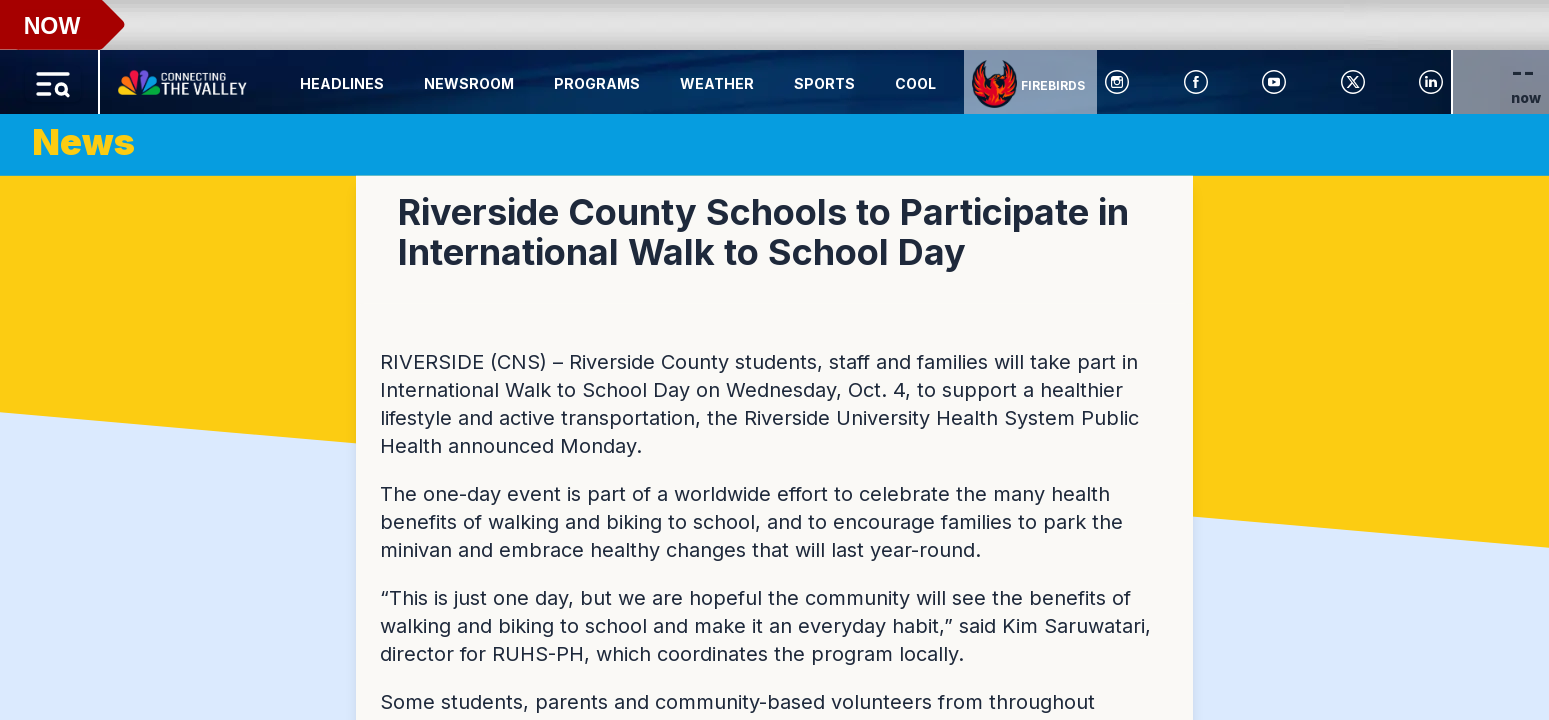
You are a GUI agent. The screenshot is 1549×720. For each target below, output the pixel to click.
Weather (717, 83)
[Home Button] (184, 78)
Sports (824, 83)
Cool (915, 83)
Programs (597, 83)
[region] (774, 360)
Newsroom (469, 83)
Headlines (342, 83)
